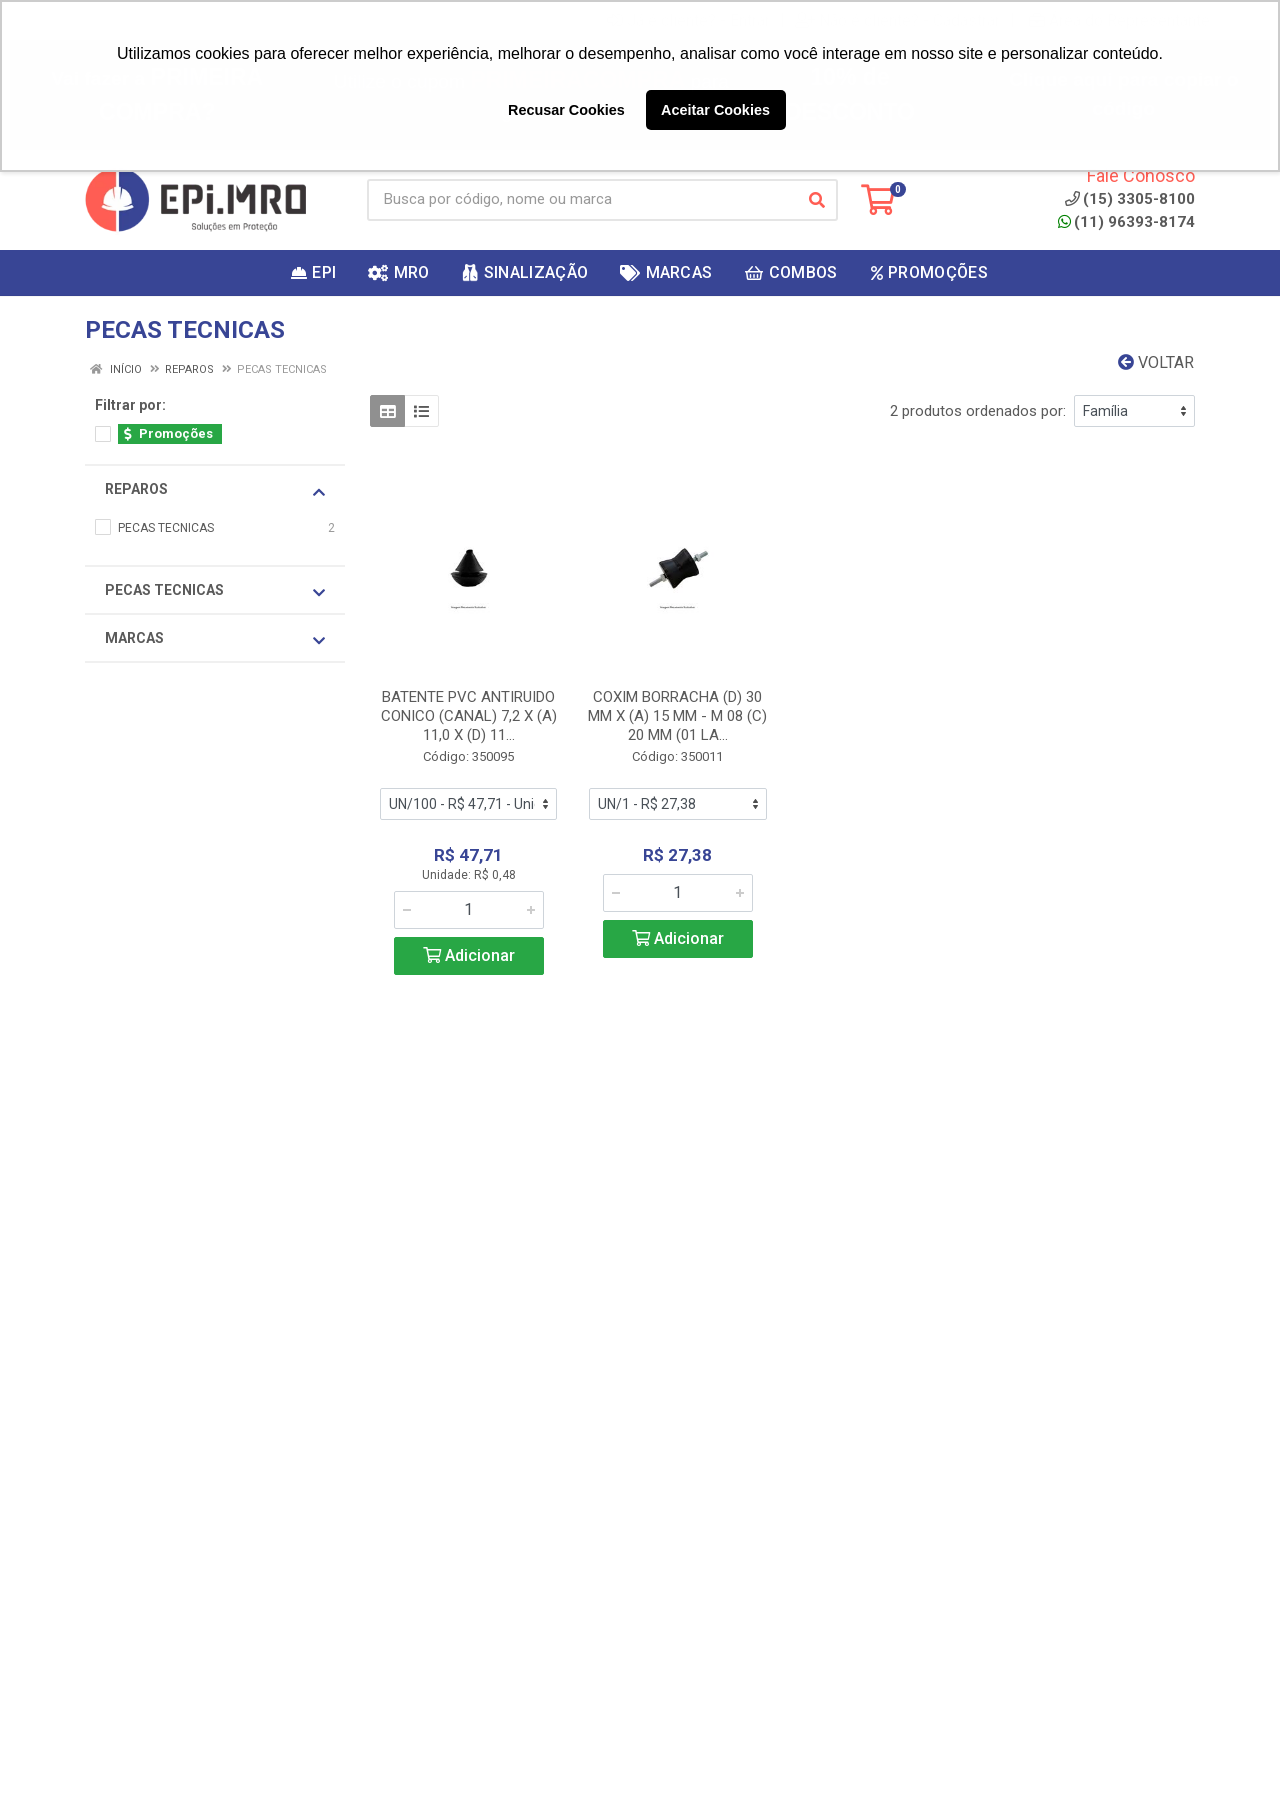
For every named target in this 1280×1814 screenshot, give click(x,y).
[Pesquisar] (817, 200)
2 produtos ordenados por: (978, 411)
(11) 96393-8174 (1126, 222)
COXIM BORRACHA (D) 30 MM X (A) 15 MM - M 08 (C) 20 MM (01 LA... (677, 716)
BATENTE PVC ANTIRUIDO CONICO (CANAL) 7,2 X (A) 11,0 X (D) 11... (469, 716)
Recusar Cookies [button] (566, 110)
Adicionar (469, 955)
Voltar (1156, 362)
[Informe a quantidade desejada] (469, 910)
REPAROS (215, 490)
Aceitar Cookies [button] (715, 110)
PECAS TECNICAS (215, 591)
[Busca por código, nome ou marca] (582, 200)
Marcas (215, 639)
